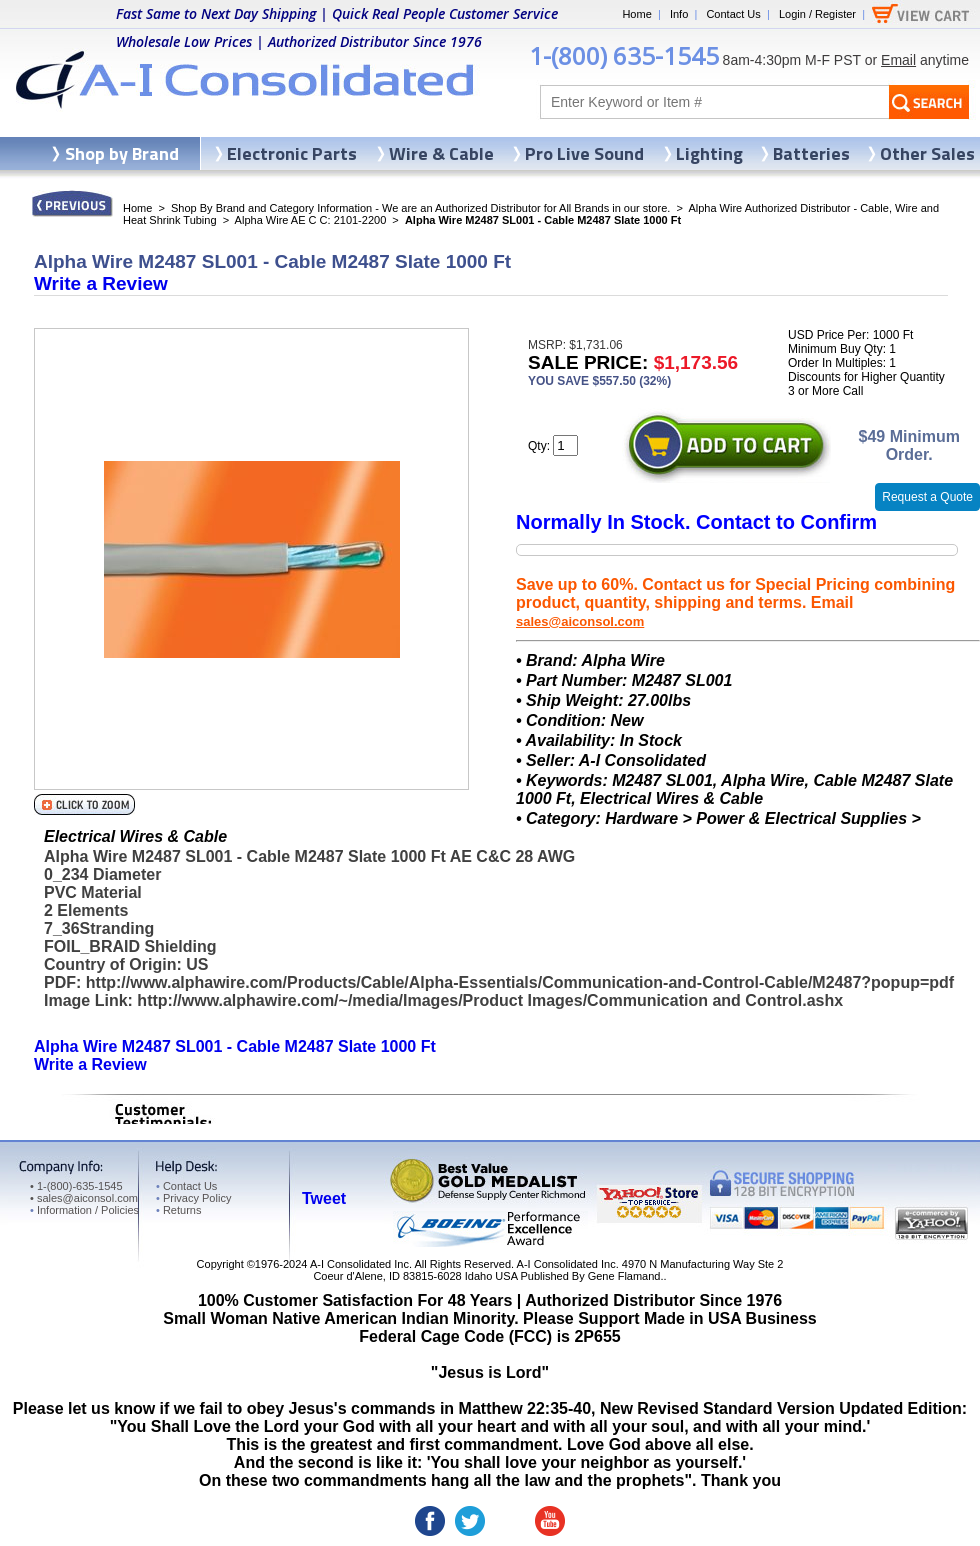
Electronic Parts (292, 153)
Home (636, 14)
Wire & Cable (441, 153)
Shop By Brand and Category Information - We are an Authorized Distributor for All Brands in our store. (420, 208)
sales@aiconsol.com (580, 621)
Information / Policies (84, 1210)
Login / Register (817, 14)
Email (898, 60)
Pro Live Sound (584, 153)
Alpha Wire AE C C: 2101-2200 (311, 220)
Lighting (709, 153)
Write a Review (101, 283)
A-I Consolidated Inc (359, 1264)
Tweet (324, 1198)
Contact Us (733, 14)
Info (679, 14)
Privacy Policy (193, 1198)
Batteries (811, 153)
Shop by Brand (122, 153)
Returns (178, 1210)
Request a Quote (927, 497)
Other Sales (927, 153)
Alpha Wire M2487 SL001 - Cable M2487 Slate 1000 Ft (235, 1046)
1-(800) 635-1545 (624, 55)
